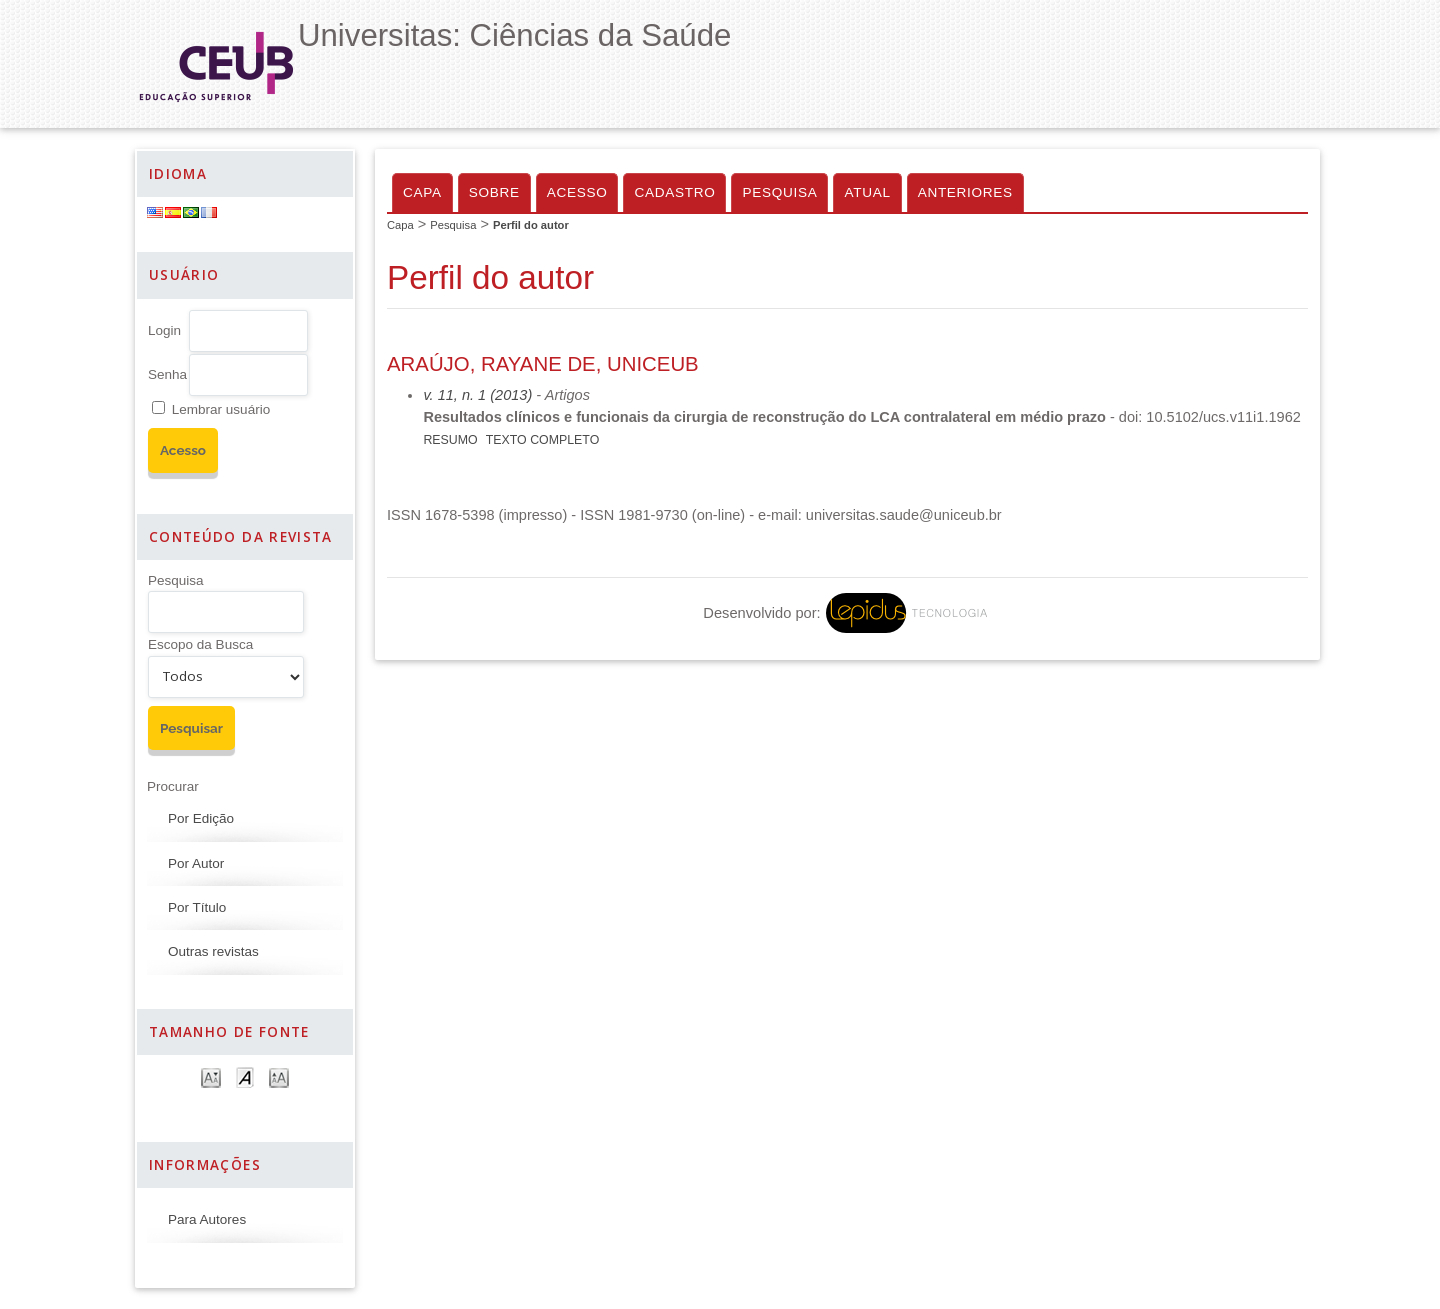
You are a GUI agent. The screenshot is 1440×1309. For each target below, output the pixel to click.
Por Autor (196, 863)
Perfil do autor (531, 225)
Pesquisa (176, 580)
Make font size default (245, 1076)
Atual (867, 192)
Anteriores (965, 192)
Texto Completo (543, 440)
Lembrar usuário (221, 409)
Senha (167, 374)
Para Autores (207, 1219)
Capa (422, 192)
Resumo (450, 440)
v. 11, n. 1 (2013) (477, 395)
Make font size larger (279, 1076)
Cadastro (674, 192)
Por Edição (201, 818)
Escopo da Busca (200, 644)
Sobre (494, 192)
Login (164, 330)
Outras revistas (213, 951)
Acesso (577, 192)
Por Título (197, 907)
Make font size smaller (211, 1076)
